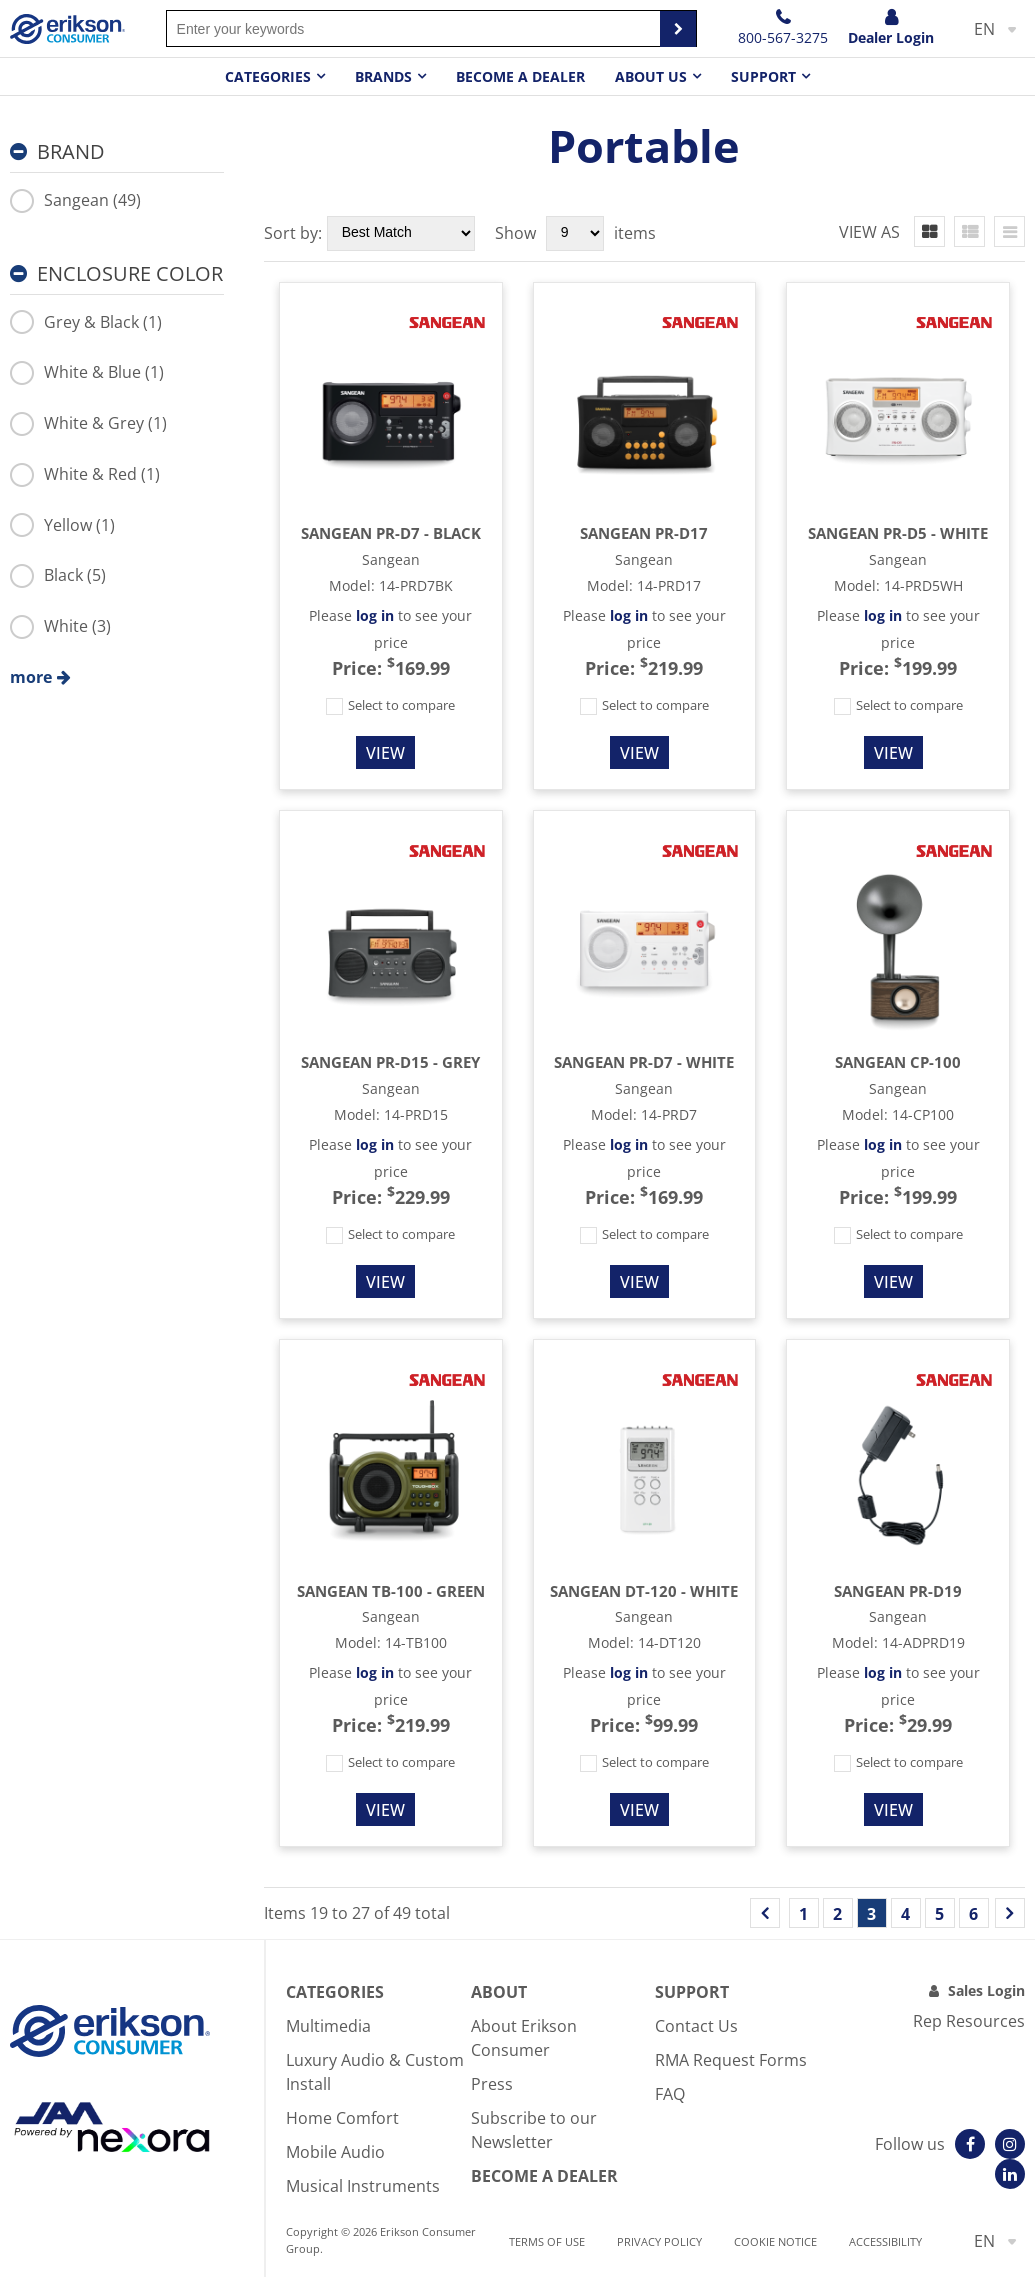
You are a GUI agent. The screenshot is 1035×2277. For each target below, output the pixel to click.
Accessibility (885, 2241)
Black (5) (58, 575)
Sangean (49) (75, 200)
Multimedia (328, 2026)
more (31, 677)
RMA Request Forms (731, 2060)
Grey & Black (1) (86, 322)
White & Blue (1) (87, 372)
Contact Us (696, 2026)
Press (492, 2084)
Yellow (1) (62, 525)
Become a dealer (520, 76)
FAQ (670, 2094)
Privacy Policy (659, 2241)
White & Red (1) (85, 474)
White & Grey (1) (88, 423)
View (385, 753)
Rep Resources (969, 2021)
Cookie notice (775, 2241)
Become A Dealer (544, 2176)
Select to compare (390, 705)
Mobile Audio (335, 2152)
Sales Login (986, 1990)
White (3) (60, 626)
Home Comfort (342, 2118)
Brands (383, 76)
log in (375, 615)
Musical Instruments (363, 2186)
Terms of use (547, 2241)
